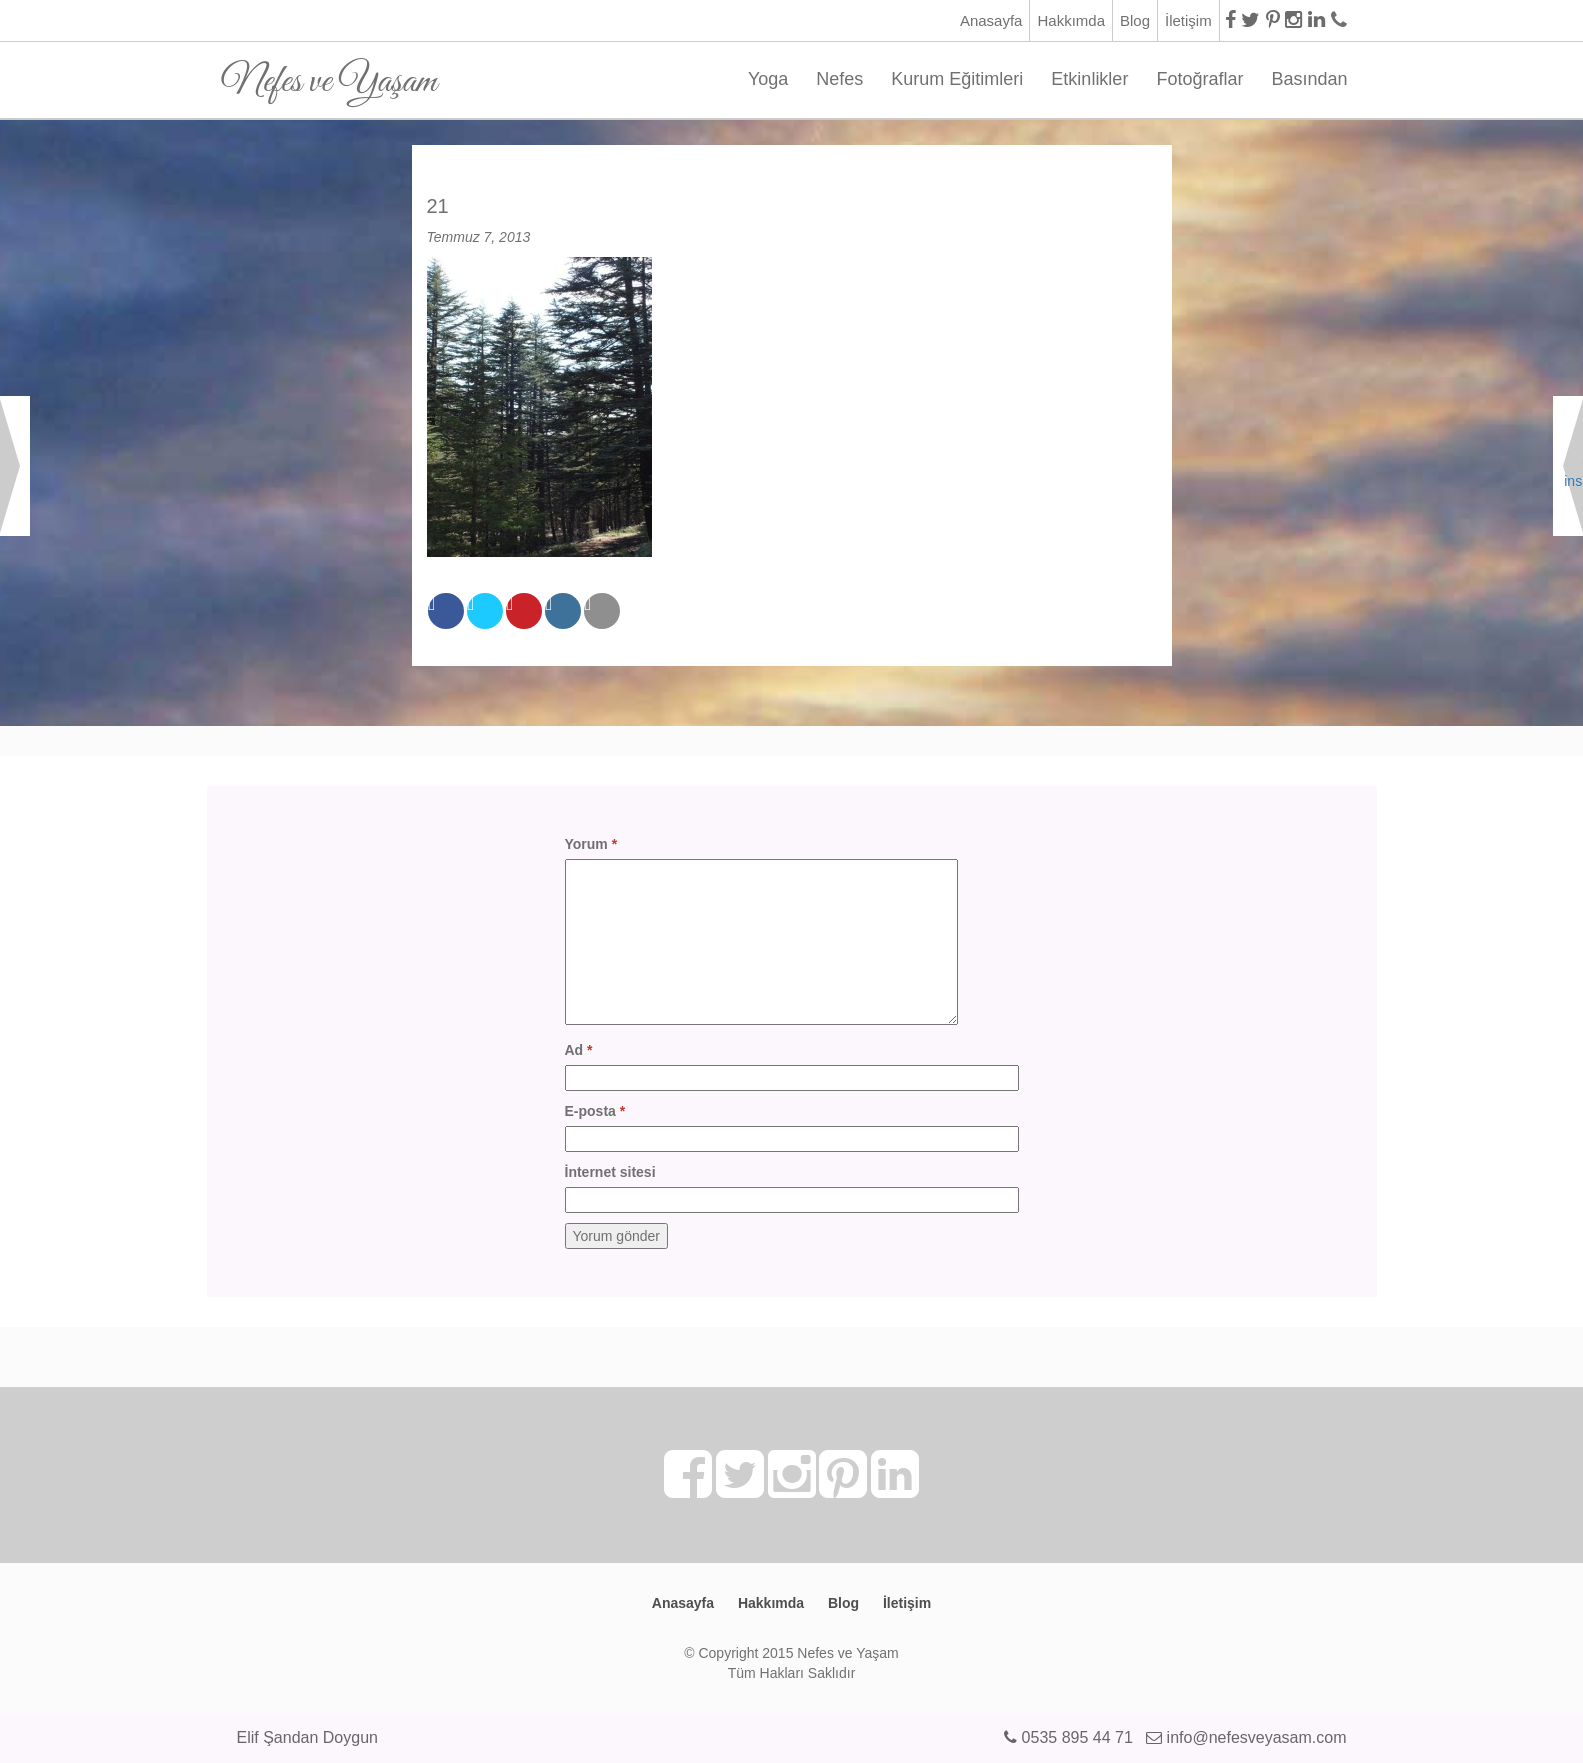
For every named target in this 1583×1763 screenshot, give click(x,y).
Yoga (768, 79)
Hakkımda (1071, 20)
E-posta (595, 1111)
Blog (1135, 20)
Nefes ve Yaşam (329, 74)
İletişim (1188, 20)
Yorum (591, 844)
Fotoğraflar (1199, 79)
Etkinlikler (1089, 79)
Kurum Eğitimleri (957, 79)
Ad (579, 1050)
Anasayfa (991, 20)
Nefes (839, 79)
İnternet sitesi (610, 1172)
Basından (1309, 79)
